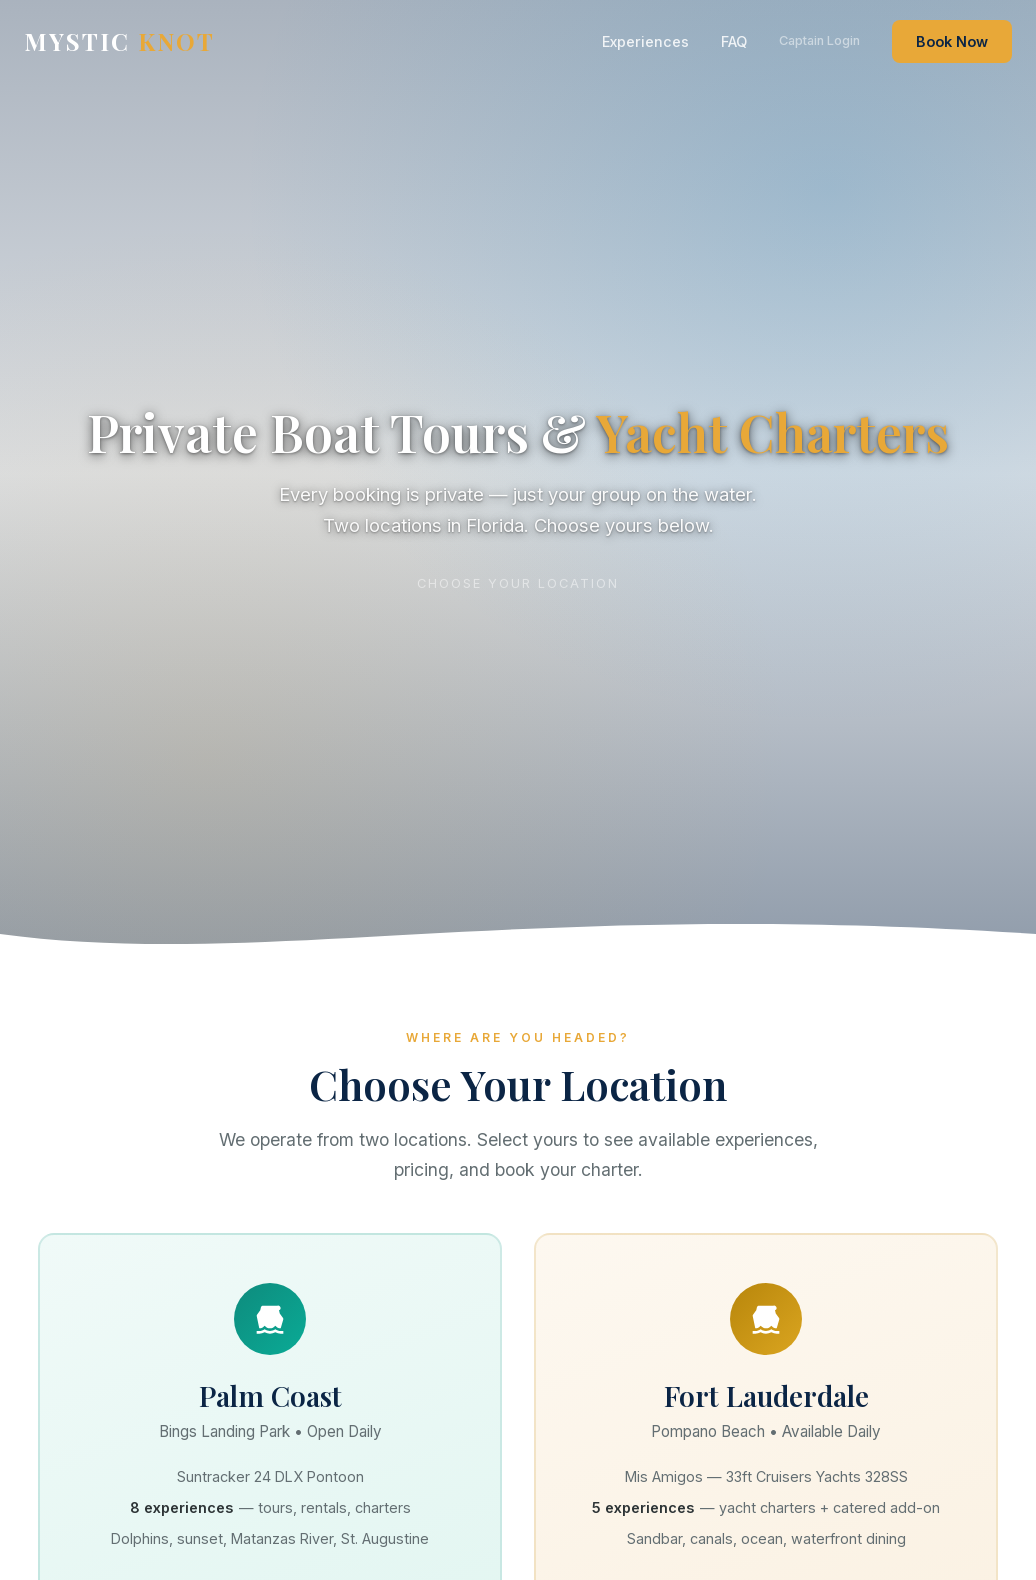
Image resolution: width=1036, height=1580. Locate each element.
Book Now (952, 41)
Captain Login (819, 40)
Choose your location (518, 582)
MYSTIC (119, 41)
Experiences (645, 41)
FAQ (734, 41)
